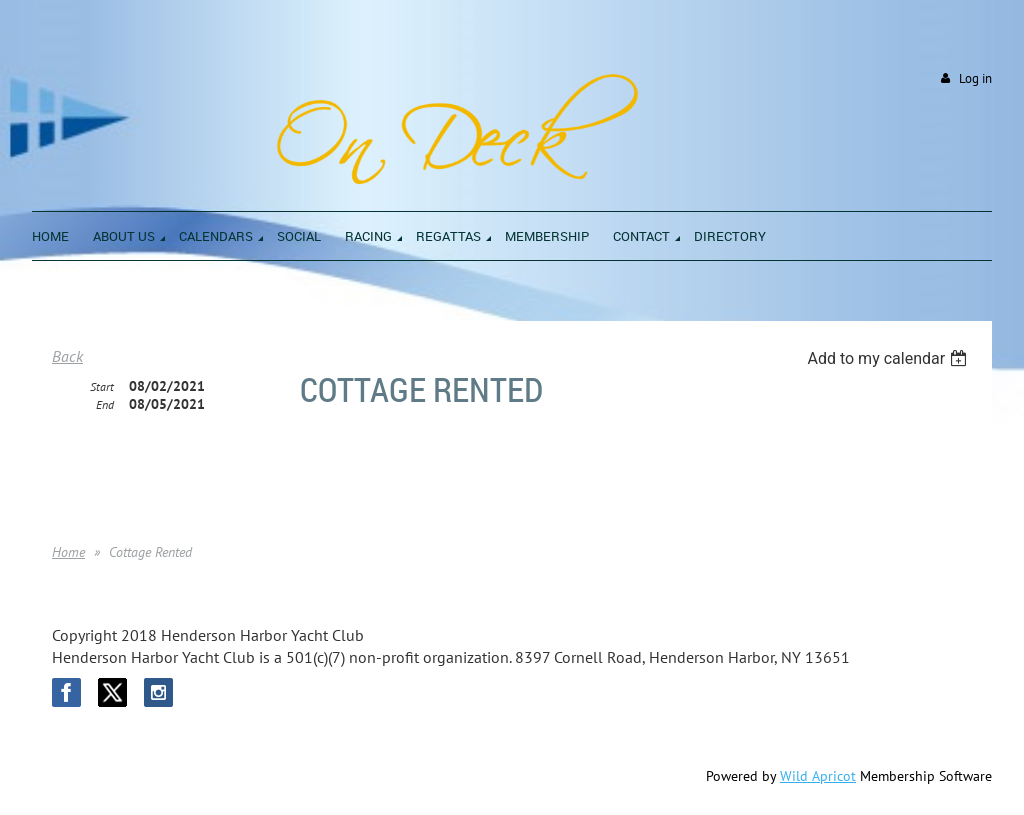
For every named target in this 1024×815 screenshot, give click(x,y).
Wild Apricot (818, 776)
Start (102, 386)
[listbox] (889, 358)
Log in (975, 78)
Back (67, 356)
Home (68, 552)
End (105, 404)
